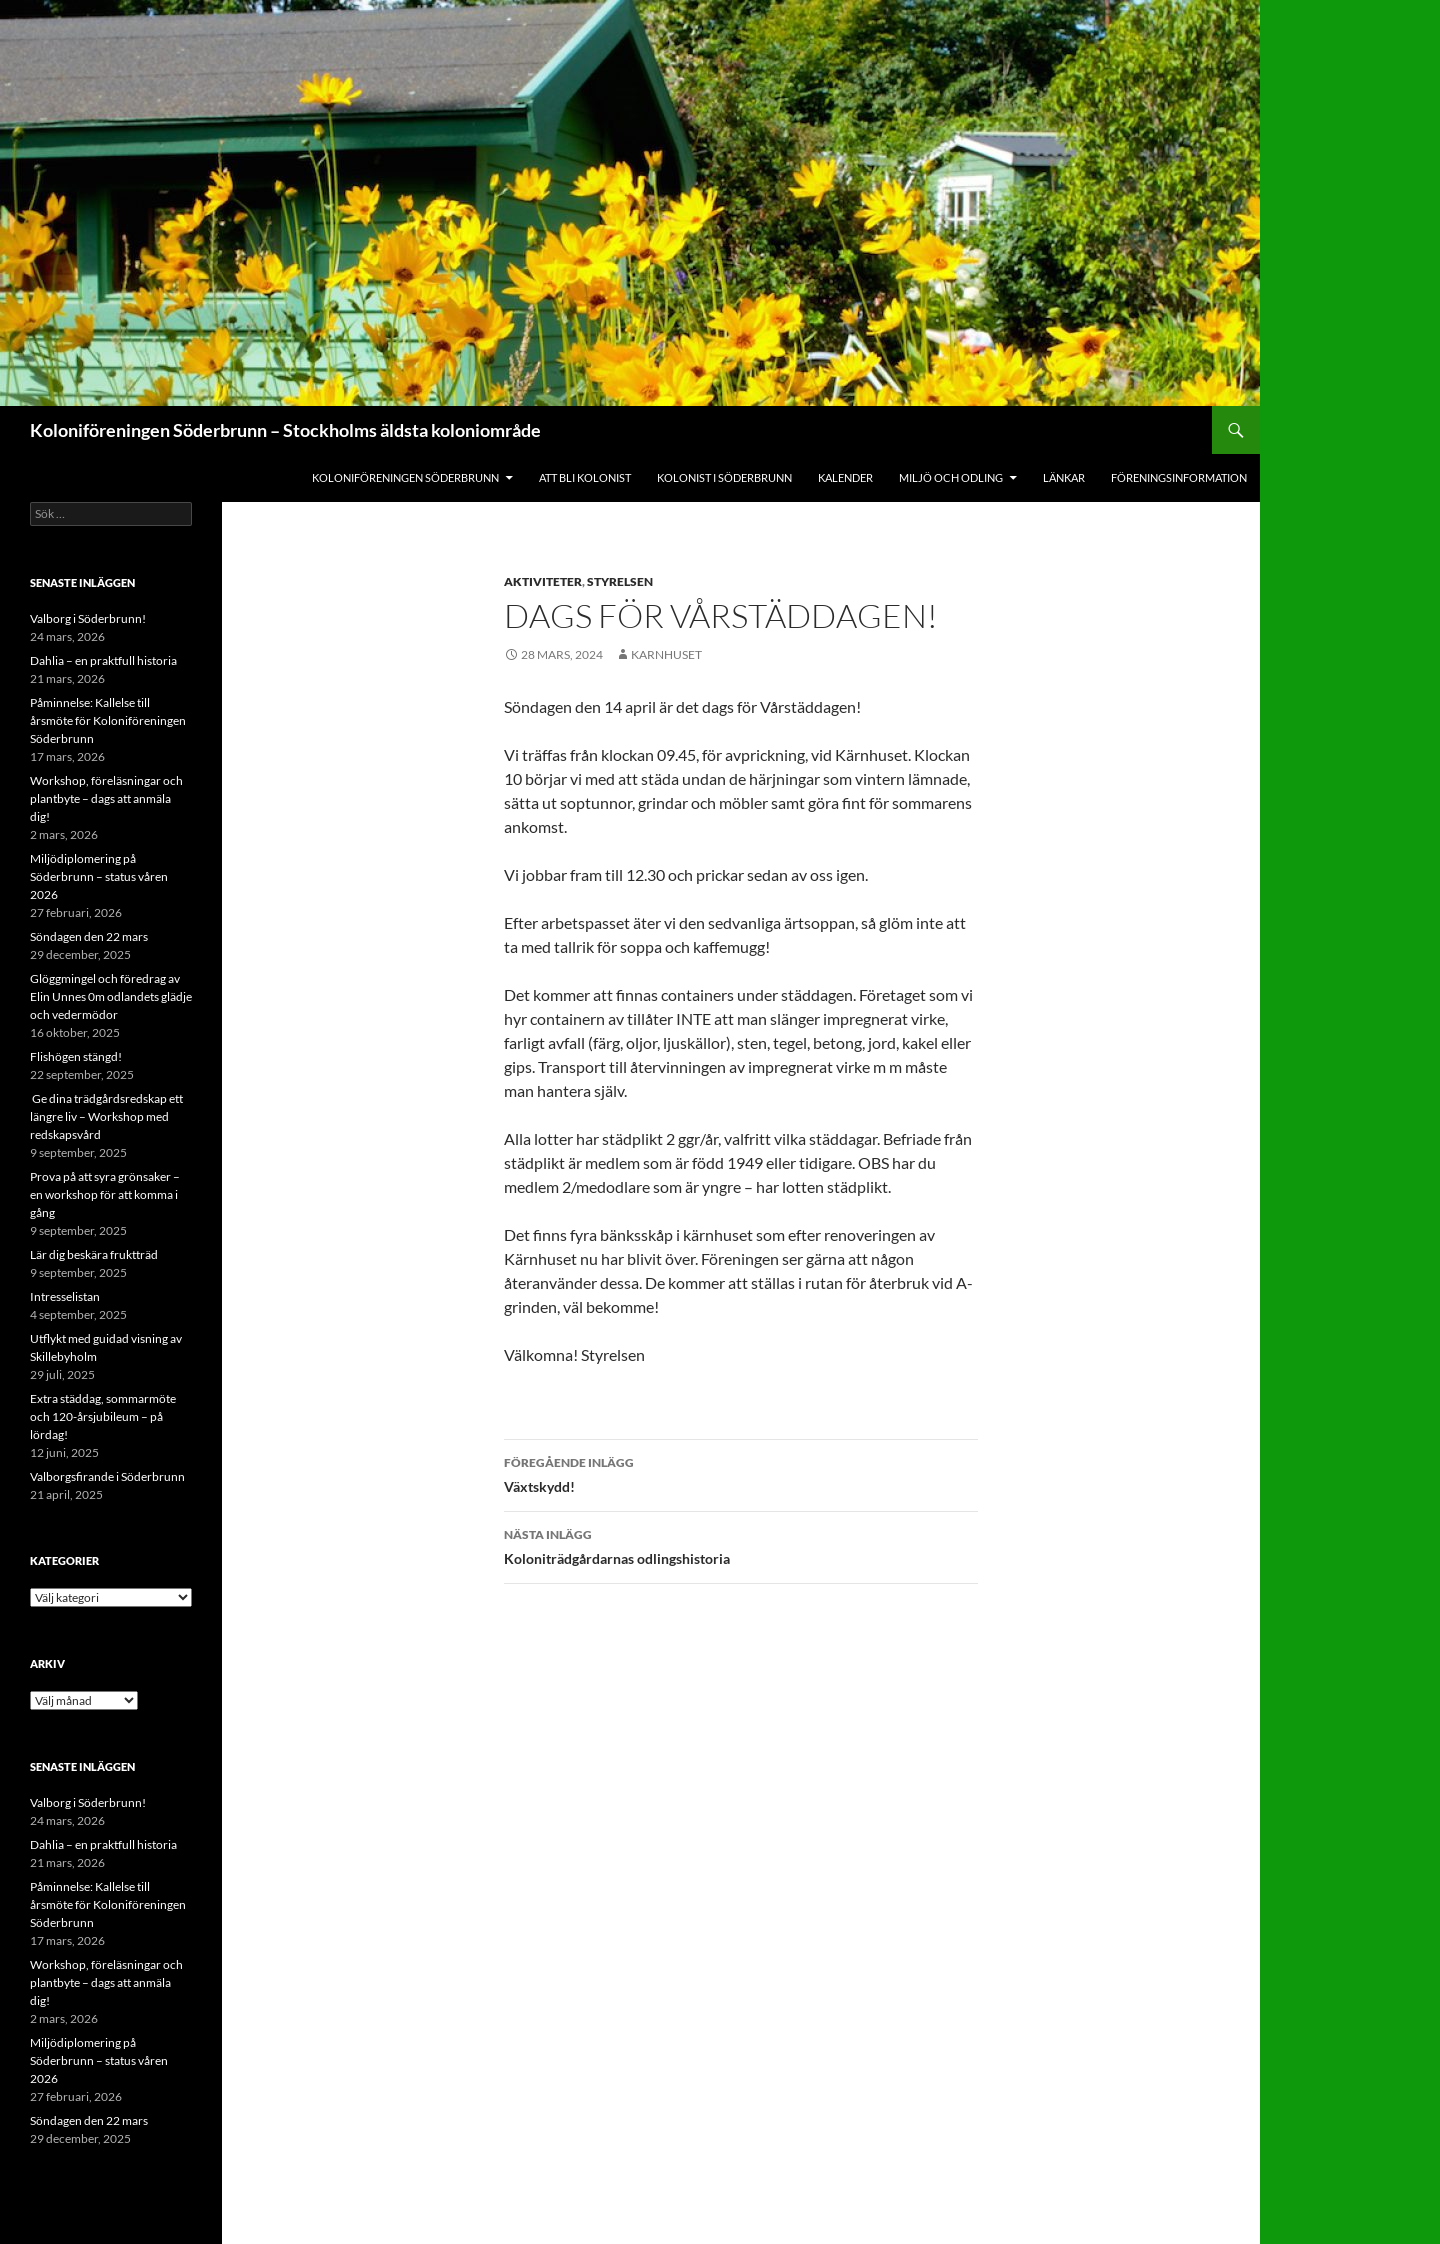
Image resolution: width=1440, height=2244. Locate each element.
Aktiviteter (543, 581)
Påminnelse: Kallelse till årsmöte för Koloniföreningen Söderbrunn (108, 720)
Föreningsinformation (1179, 477)
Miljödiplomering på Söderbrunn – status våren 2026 (99, 876)
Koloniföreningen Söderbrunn (405, 477)
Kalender (845, 477)
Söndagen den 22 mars (89, 936)
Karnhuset (666, 654)
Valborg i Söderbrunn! (88, 618)
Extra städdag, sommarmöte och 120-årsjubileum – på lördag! (103, 1416)
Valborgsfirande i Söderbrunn (107, 1476)
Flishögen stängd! (76, 1056)
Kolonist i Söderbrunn (724, 477)
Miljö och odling (951, 477)
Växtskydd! (741, 1473)
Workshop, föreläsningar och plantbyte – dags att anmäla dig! (106, 798)
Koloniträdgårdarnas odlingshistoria (741, 1545)
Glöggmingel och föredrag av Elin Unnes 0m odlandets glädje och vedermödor (111, 996)
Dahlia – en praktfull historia (103, 660)
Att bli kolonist (585, 477)
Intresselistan (65, 1296)
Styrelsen (620, 581)
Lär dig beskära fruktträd (94, 1254)
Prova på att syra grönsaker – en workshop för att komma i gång (105, 1194)
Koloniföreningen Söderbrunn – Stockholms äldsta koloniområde (285, 430)
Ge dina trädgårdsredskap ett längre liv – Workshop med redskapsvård (106, 1116)
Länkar (1064, 477)
